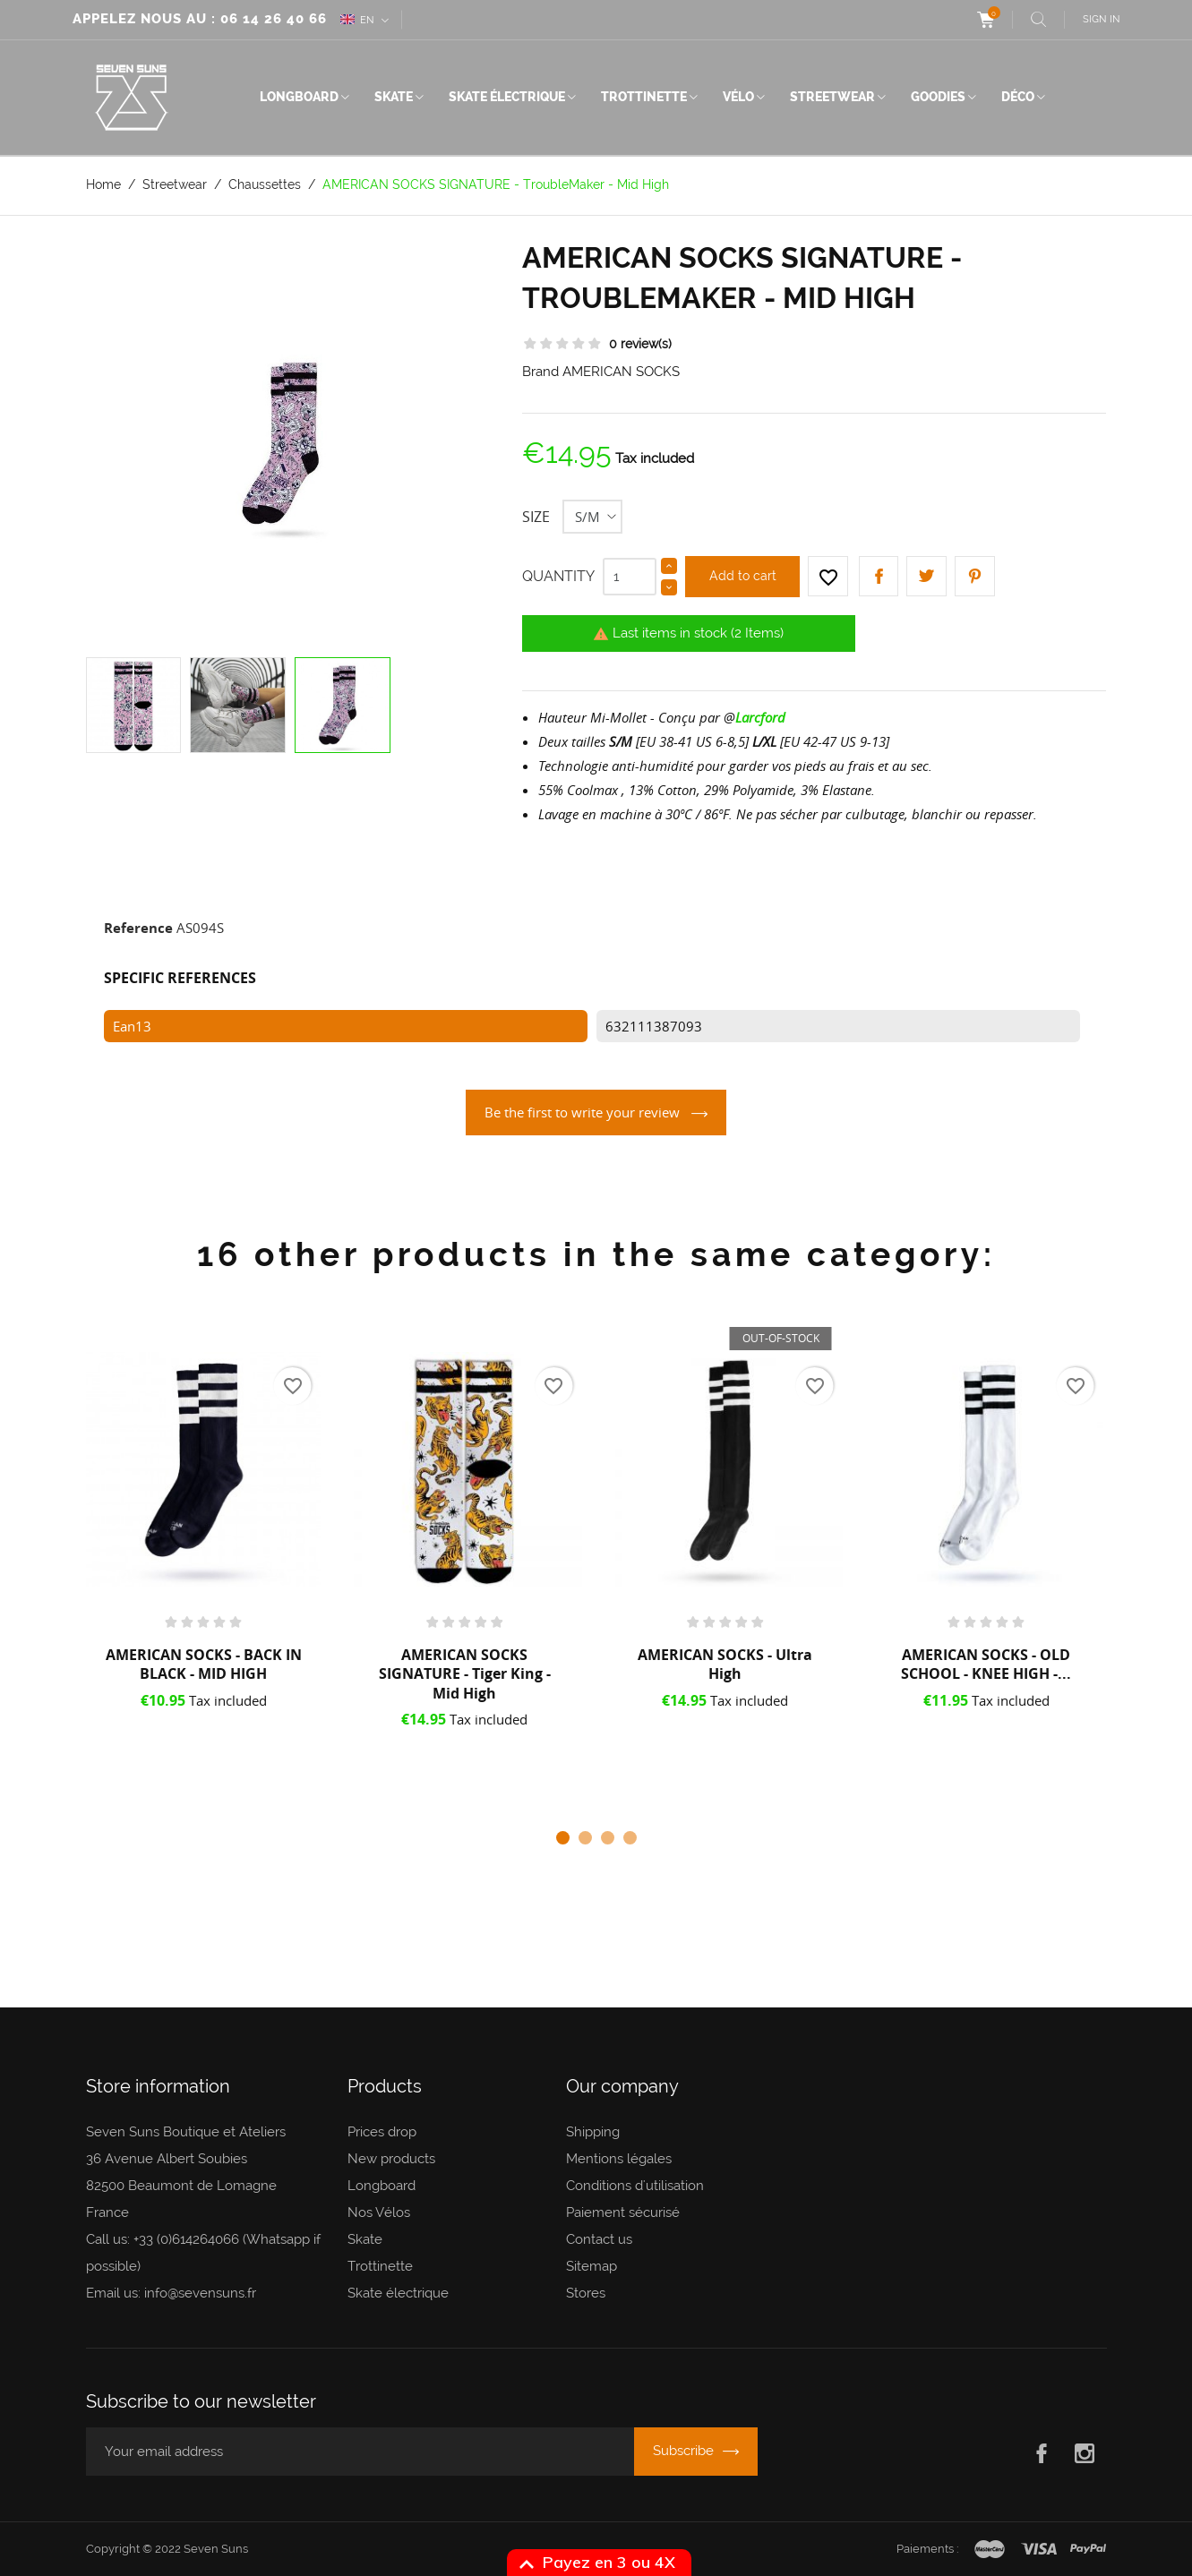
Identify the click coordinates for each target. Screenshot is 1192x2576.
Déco (1017, 97)
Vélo (738, 97)
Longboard (299, 97)
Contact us (599, 2239)
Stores (585, 2293)
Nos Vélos (378, 2212)
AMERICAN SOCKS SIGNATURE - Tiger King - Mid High (465, 1674)
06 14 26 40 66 (273, 19)
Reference (138, 928)
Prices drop (381, 2132)
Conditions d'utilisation (635, 2186)
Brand (540, 372)
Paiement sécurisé (623, 2212)
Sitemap (591, 2266)
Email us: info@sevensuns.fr (171, 2293)
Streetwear (832, 97)
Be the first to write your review (584, 1112)
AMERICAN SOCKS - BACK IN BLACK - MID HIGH (204, 1664)
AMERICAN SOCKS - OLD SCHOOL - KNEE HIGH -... (986, 1664)
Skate (393, 97)
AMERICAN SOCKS (621, 372)
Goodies (938, 97)
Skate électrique (507, 97)
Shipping (593, 2132)
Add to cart (742, 576)
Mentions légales (619, 2159)
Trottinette (644, 97)
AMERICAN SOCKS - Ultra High (725, 1664)
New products (391, 2159)
